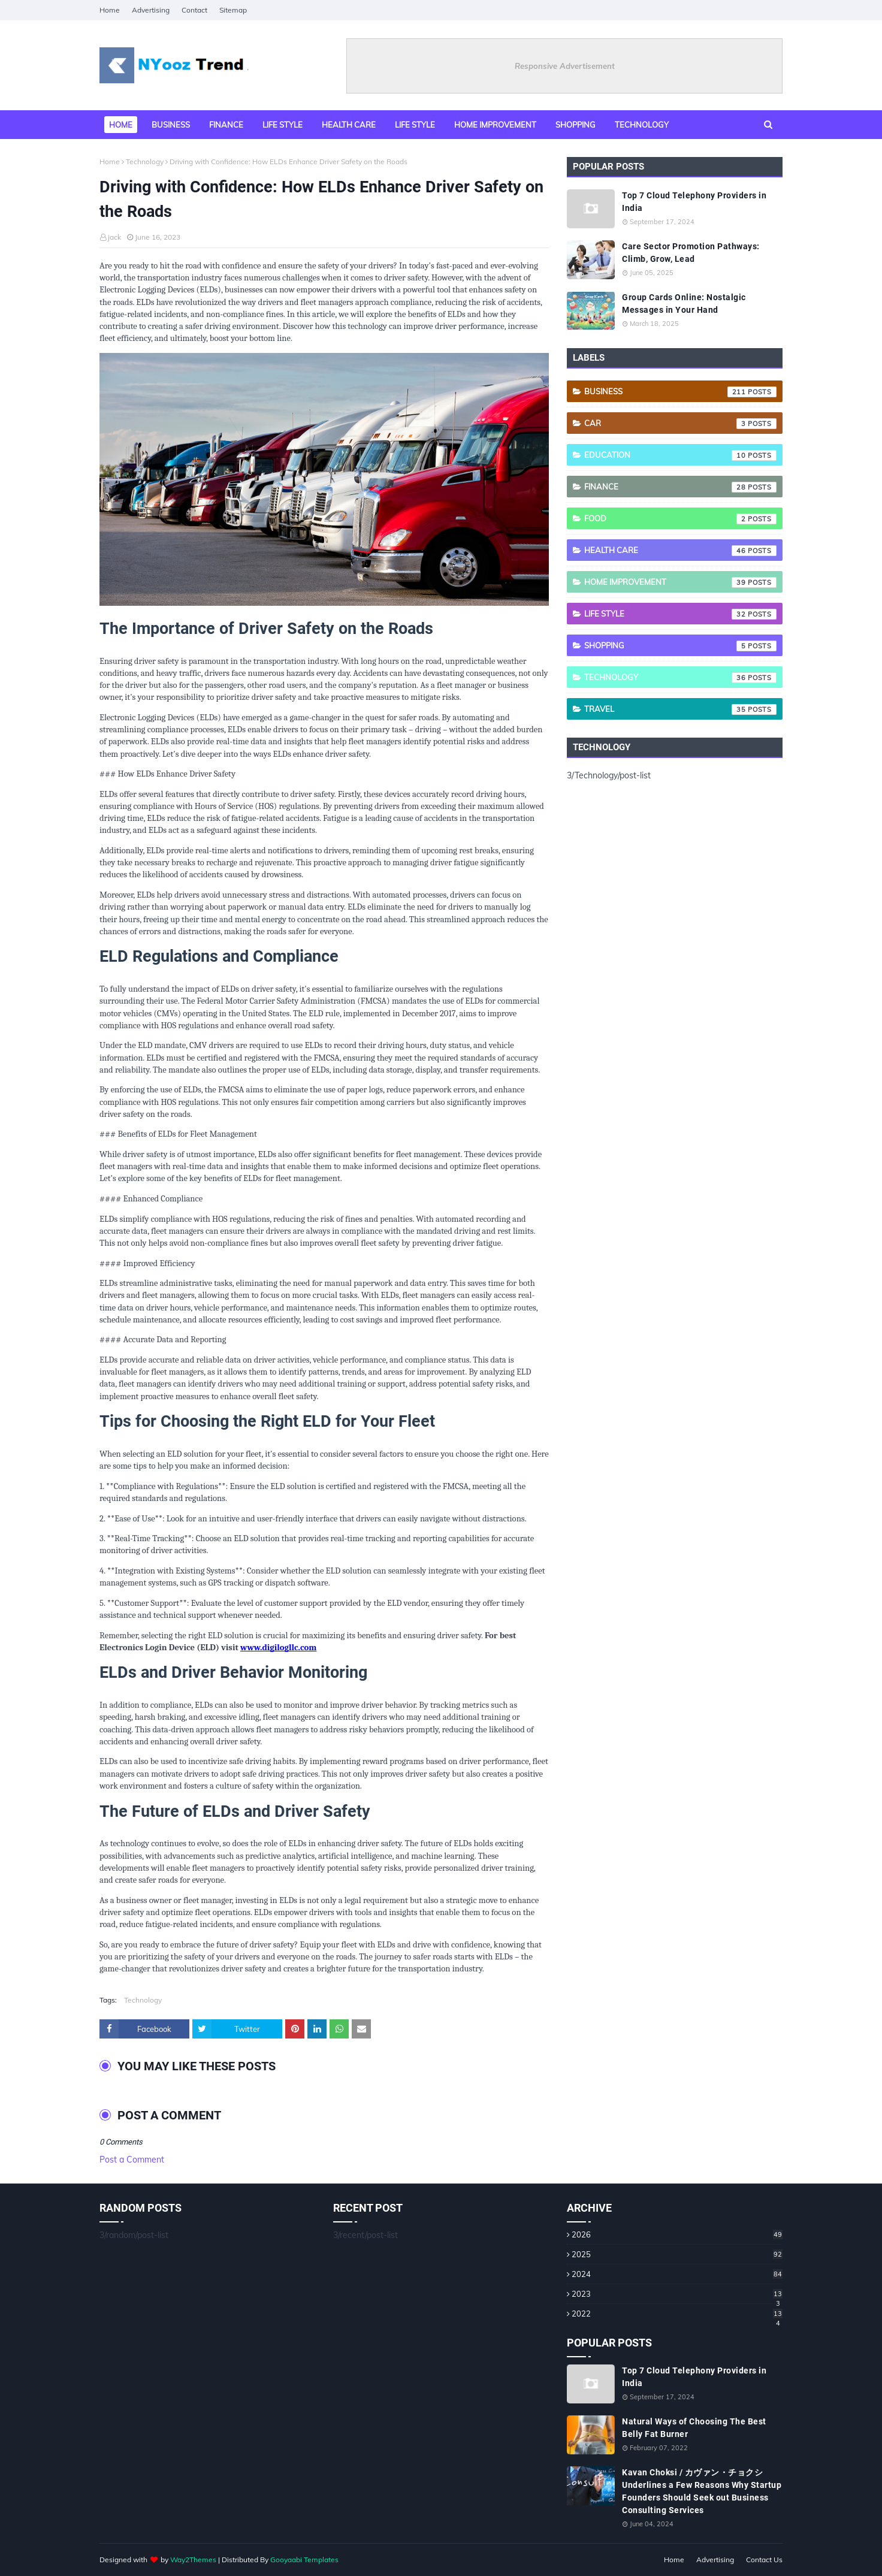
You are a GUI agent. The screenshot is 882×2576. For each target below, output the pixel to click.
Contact (194, 9)
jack (114, 236)
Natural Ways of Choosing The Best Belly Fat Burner (694, 2428)
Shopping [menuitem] (575, 124)
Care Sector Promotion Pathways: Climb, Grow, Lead (691, 252)
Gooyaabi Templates (304, 2559)
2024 (677, 2274)
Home (109, 9)
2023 (677, 2294)
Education (680, 455)
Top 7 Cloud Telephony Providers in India (694, 202)
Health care (680, 550)
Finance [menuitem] (226, 124)
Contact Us (764, 2559)
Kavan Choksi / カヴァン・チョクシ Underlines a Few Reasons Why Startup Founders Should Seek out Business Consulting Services (701, 2491)
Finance (680, 487)
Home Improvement (680, 582)
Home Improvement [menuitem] (495, 124)
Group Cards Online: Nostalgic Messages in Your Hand (684, 303)
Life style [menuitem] (282, 124)
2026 (677, 2234)
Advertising (151, 9)
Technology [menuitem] (642, 124)
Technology (145, 161)
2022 (677, 2313)
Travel (680, 709)
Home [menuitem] (120, 124)
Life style (680, 614)
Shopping (680, 646)
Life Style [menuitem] (415, 124)
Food (680, 519)
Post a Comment (131, 2159)
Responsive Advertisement (565, 66)
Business (680, 391)
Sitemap (233, 9)
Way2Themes (193, 2559)
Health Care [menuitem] (349, 124)
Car (680, 423)
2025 (677, 2254)
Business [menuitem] (171, 124)
